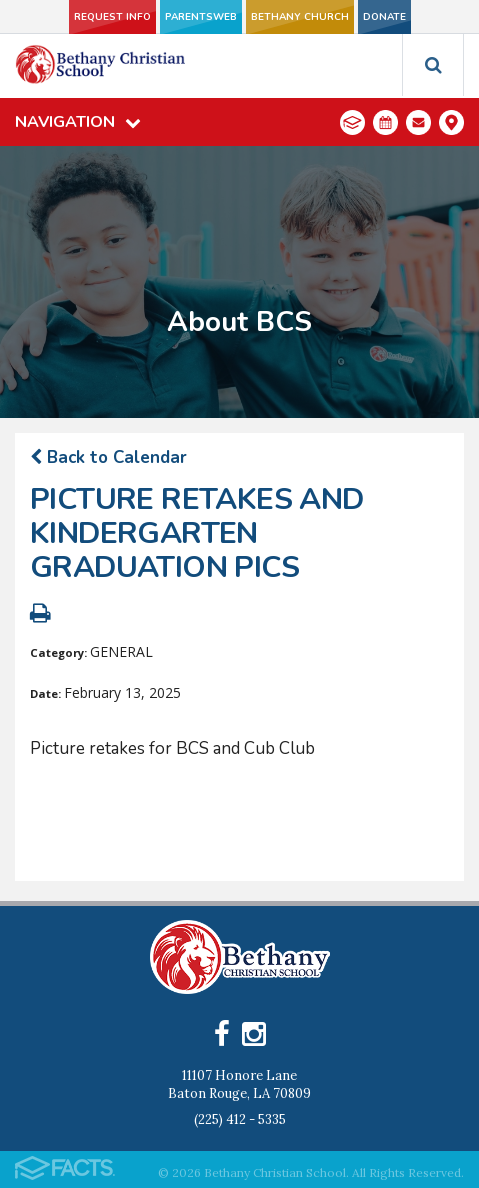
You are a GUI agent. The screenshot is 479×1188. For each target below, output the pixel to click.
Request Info (112, 17)
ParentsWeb (201, 17)
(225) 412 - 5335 (240, 1119)
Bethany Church (300, 17)
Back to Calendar (108, 457)
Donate (384, 17)
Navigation (78, 122)
